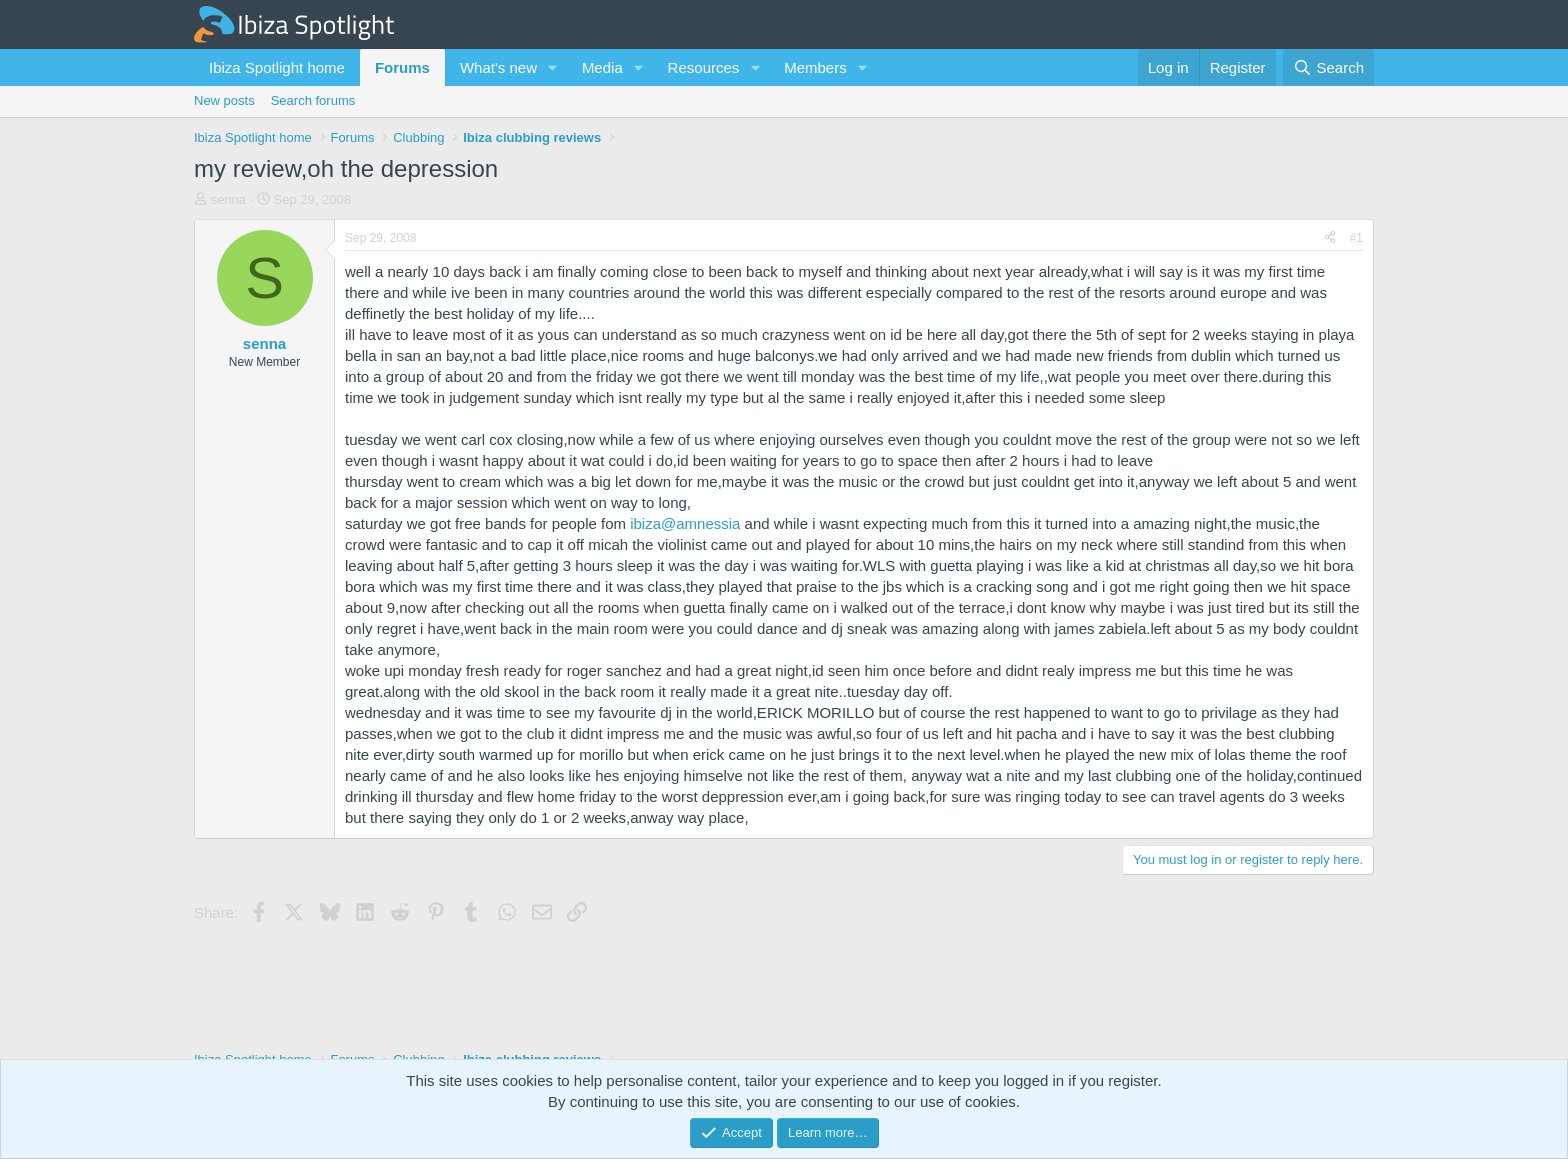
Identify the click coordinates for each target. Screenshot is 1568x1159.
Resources (704, 67)
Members (815, 67)
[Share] (1330, 238)
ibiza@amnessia (685, 523)
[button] (553, 67)
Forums (402, 67)
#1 (1356, 238)
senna (228, 199)
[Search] (1328, 67)
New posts (224, 100)
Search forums (313, 100)
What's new (498, 67)
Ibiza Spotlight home (277, 67)
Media (602, 67)
